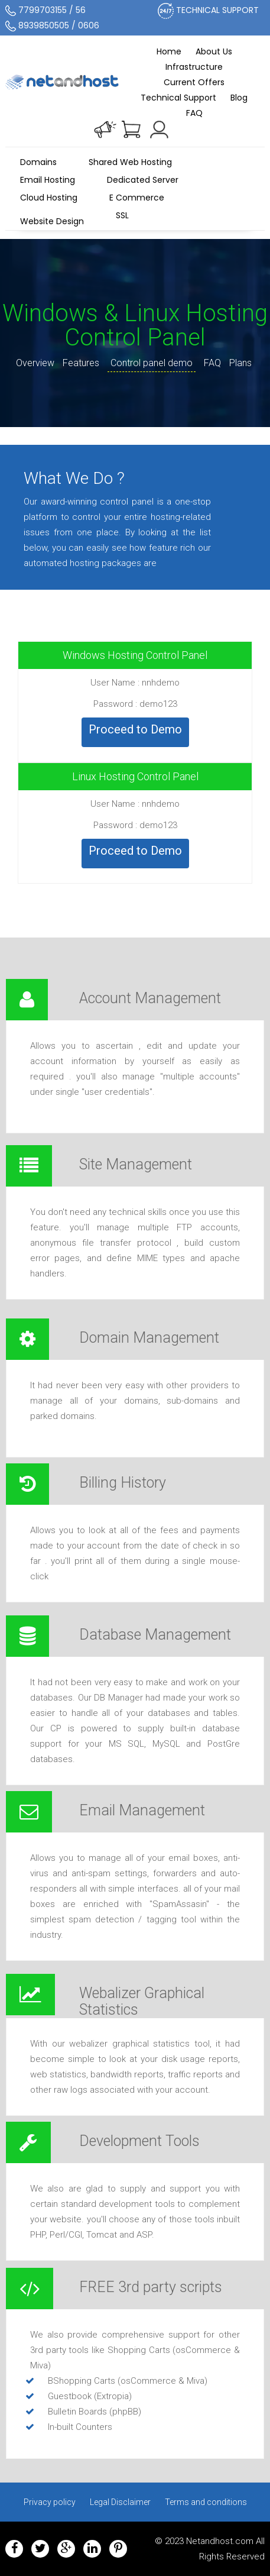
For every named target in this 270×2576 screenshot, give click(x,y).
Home (169, 51)
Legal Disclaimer (120, 2502)
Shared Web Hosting (130, 162)
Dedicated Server (142, 180)
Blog (239, 98)
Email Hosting (47, 180)
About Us (214, 51)
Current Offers (194, 82)
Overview (35, 363)
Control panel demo (151, 363)
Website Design (52, 221)
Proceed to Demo (135, 729)
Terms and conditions (206, 2502)
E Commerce (136, 197)
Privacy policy (50, 2502)
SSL (122, 218)
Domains (38, 162)
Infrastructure (194, 67)
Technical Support (178, 98)
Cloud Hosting (48, 197)
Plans (240, 363)
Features (81, 363)
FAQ (194, 113)
